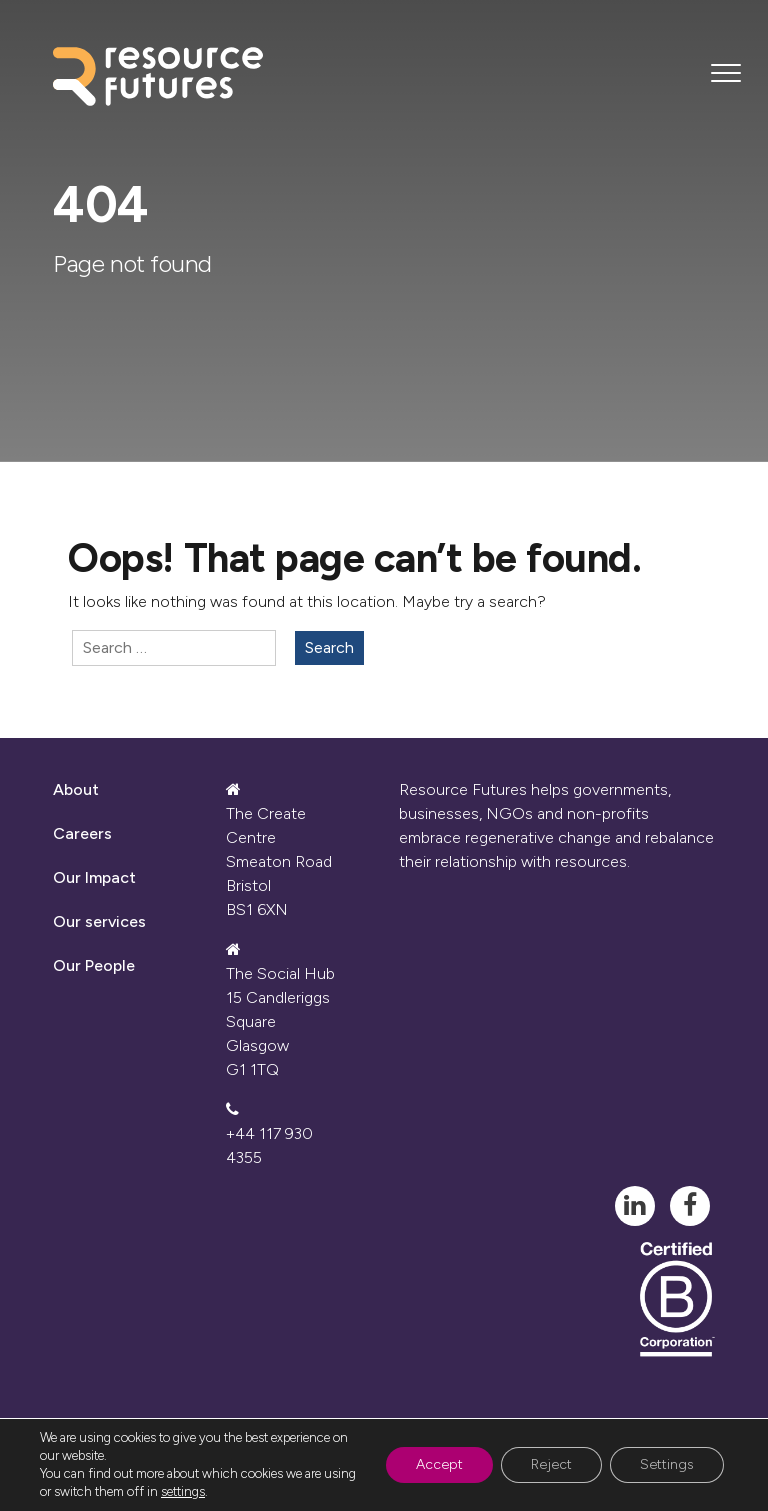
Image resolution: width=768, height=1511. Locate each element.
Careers (82, 833)
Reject (551, 1464)
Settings (667, 1464)
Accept (439, 1464)
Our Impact (94, 877)
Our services (99, 921)
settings (183, 1491)
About (76, 789)
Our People (94, 965)
